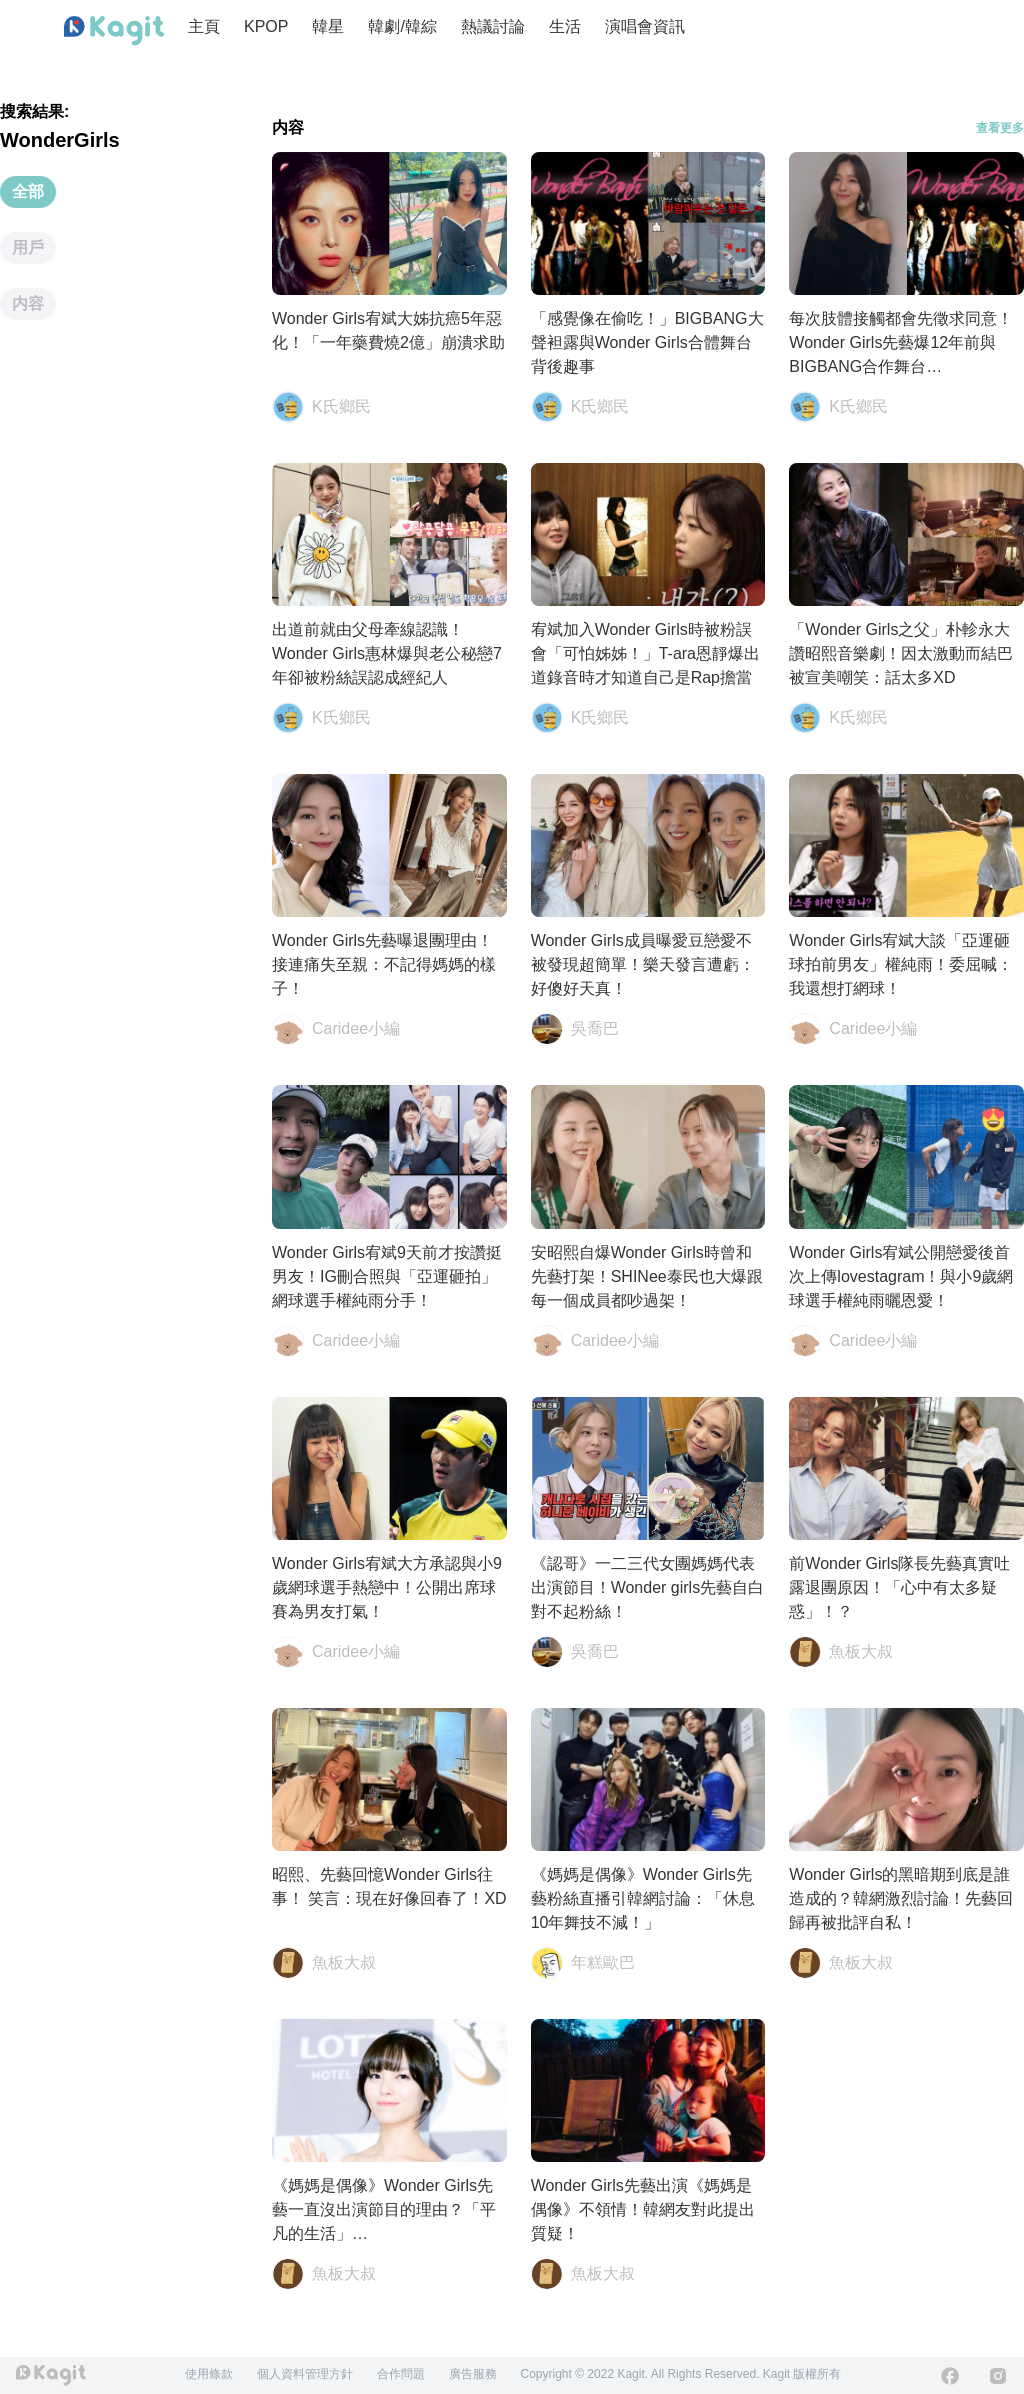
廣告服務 (473, 2374)
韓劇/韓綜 (402, 26)
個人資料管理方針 (305, 2374)
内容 (28, 303)
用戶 (28, 247)
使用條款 (209, 2374)
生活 (565, 26)
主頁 (204, 26)
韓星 (328, 26)
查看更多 (1000, 128)
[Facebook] (950, 2376)
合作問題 (401, 2374)
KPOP (266, 26)
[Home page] (114, 31)
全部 (28, 191)
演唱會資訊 (645, 26)
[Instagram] (998, 2376)
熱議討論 (493, 26)
